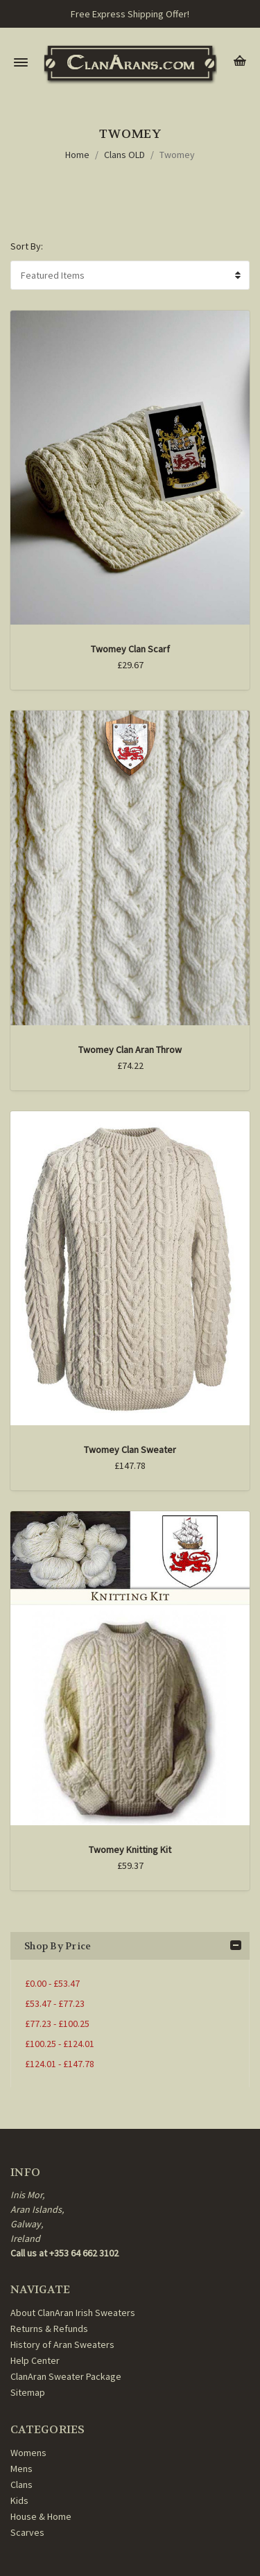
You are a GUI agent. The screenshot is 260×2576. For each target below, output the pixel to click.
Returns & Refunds (49, 2328)
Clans (21, 2484)
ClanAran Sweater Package (65, 2376)
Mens (21, 2468)
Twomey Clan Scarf (130, 649)
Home (77, 154)
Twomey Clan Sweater (130, 1449)
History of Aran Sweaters (62, 2344)
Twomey (177, 154)
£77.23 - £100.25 (57, 2023)
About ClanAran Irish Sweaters (72, 2312)
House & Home (40, 2516)
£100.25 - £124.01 (59, 2043)
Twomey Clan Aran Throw (130, 1049)
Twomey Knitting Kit (130, 1849)
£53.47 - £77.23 (55, 2003)
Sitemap (27, 2392)
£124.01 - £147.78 (59, 2063)
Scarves (27, 2532)
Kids (19, 2500)
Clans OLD (124, 154)
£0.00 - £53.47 (52, 1983)
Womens (28, 2452)
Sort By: (26, 246)
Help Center (35, 2360)
